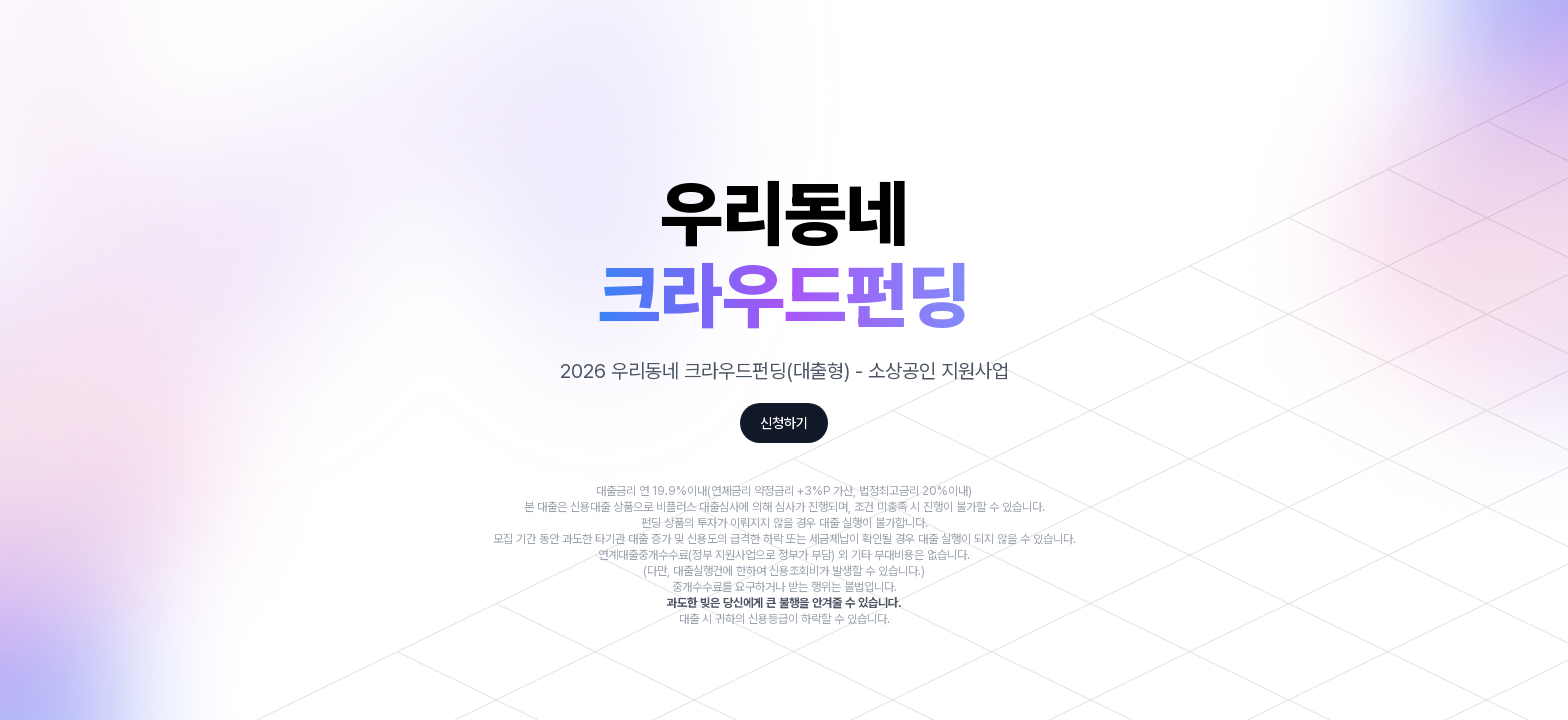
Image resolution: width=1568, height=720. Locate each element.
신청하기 (784, 423)
